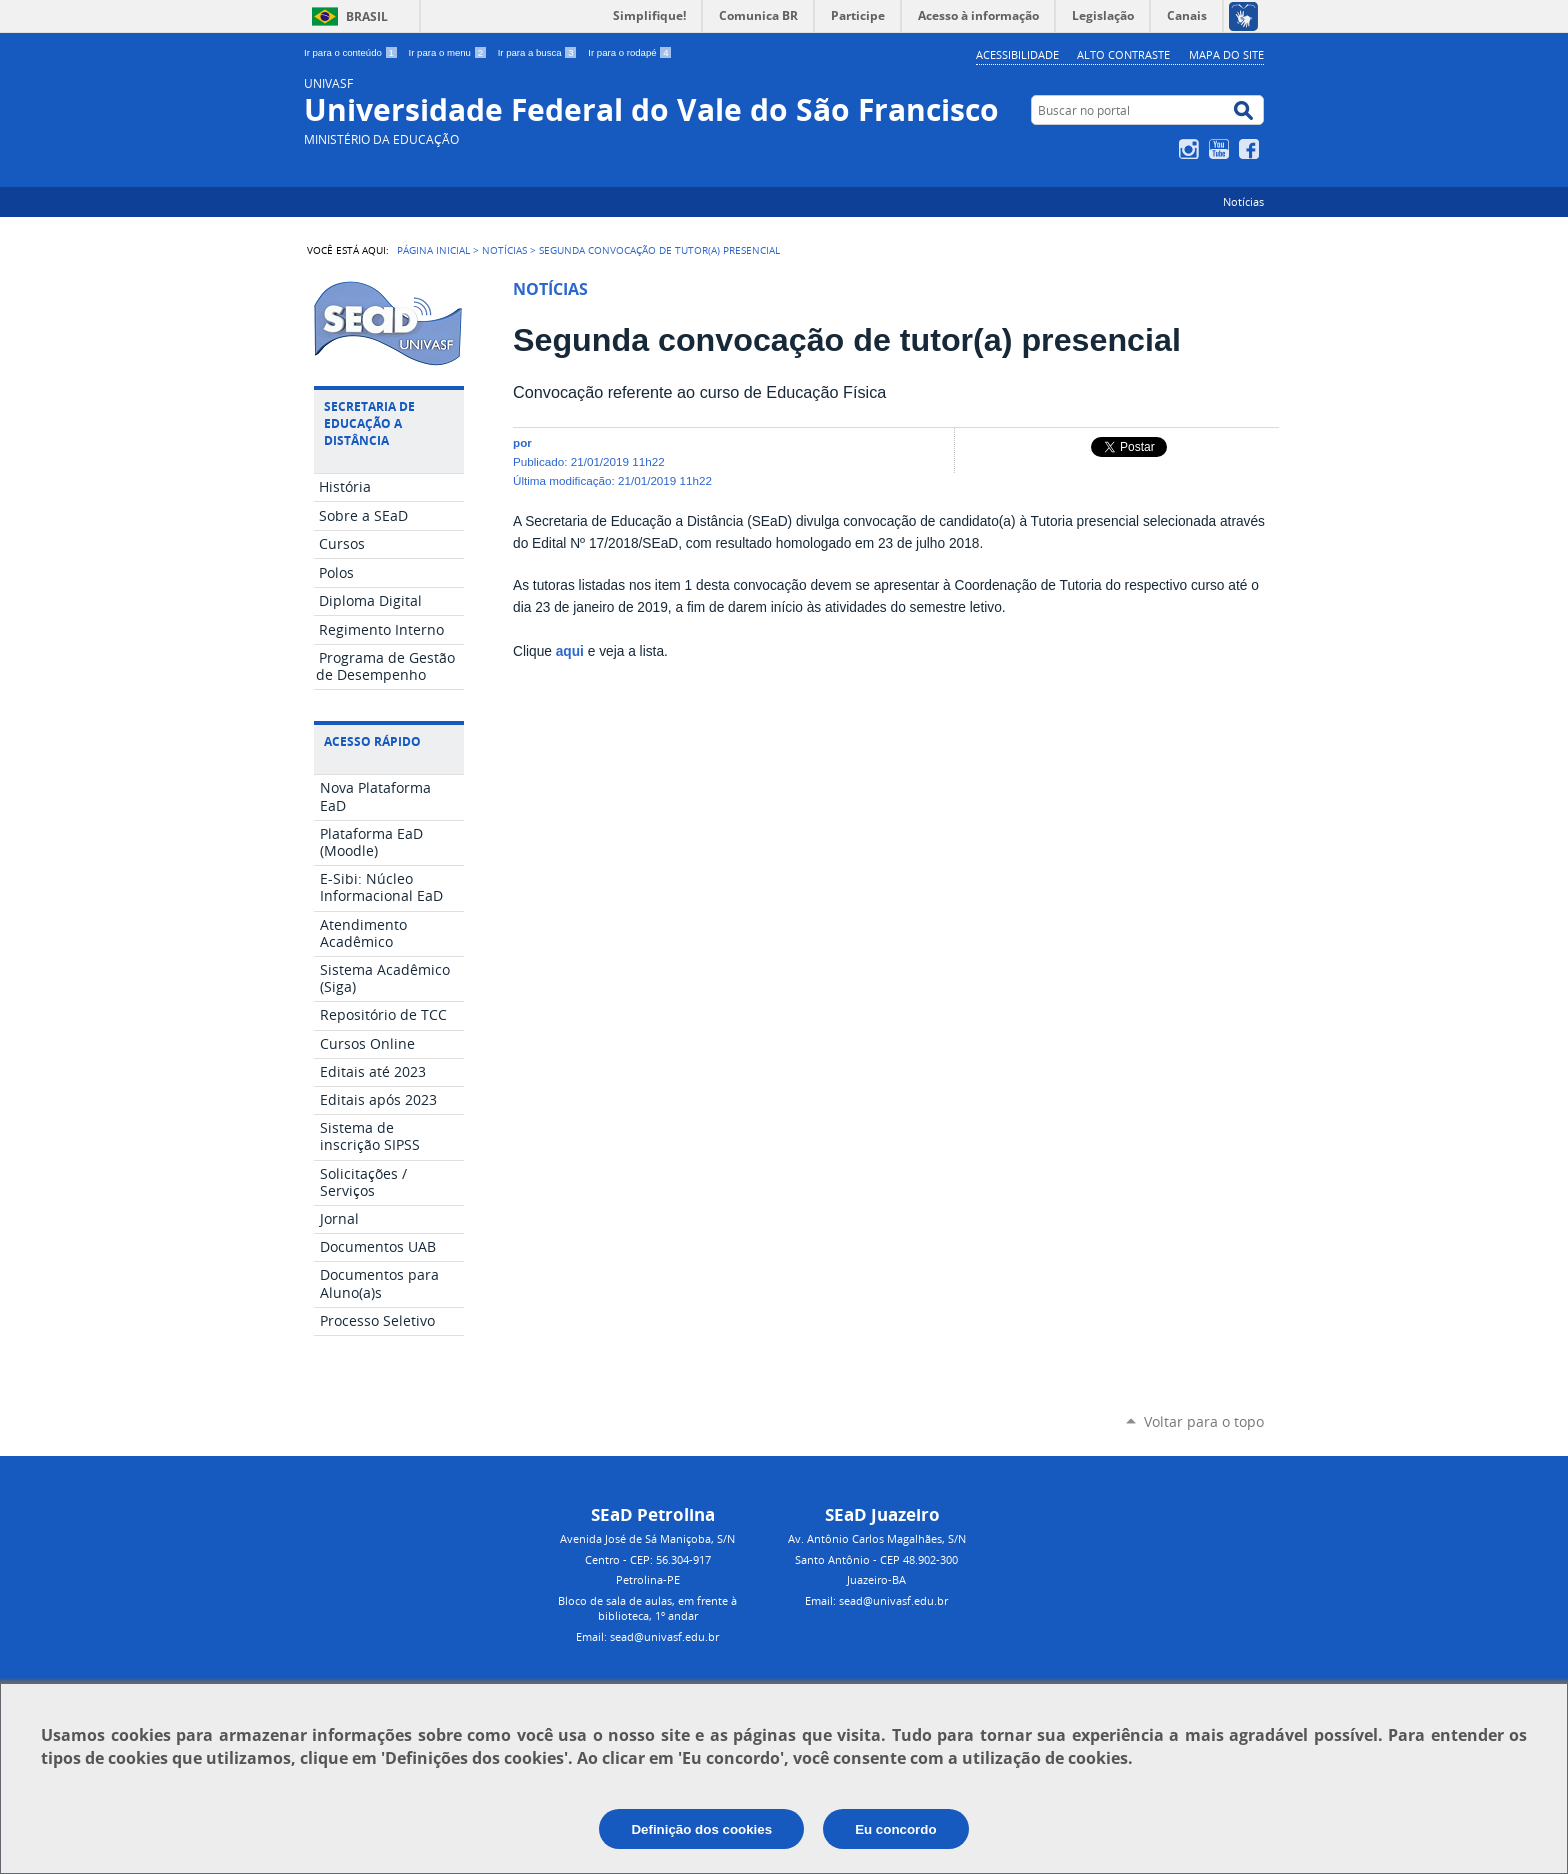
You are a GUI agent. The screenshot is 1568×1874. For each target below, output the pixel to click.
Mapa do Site (1226, 54)
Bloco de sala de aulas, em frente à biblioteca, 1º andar (647, 1608)
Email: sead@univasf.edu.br (647, 1636)
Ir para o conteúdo (352, 52)
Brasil (367, 16)
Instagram (1191, 149)
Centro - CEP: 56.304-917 (648, 1559)
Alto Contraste (1123, 54)
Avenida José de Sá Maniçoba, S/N (647, 1538)
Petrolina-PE (648, 1579)
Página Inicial (433, 250)
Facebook (1251, 149)
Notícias (1243, 201)
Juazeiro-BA (876, 1579)
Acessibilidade (1017, 54)
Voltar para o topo (1204, 1421)
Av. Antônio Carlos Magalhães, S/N (877, 1538)
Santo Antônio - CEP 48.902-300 (876, 1559)
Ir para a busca (539, 52)
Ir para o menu (449, 52)
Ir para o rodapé (630, 52)
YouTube (1221, 149)
